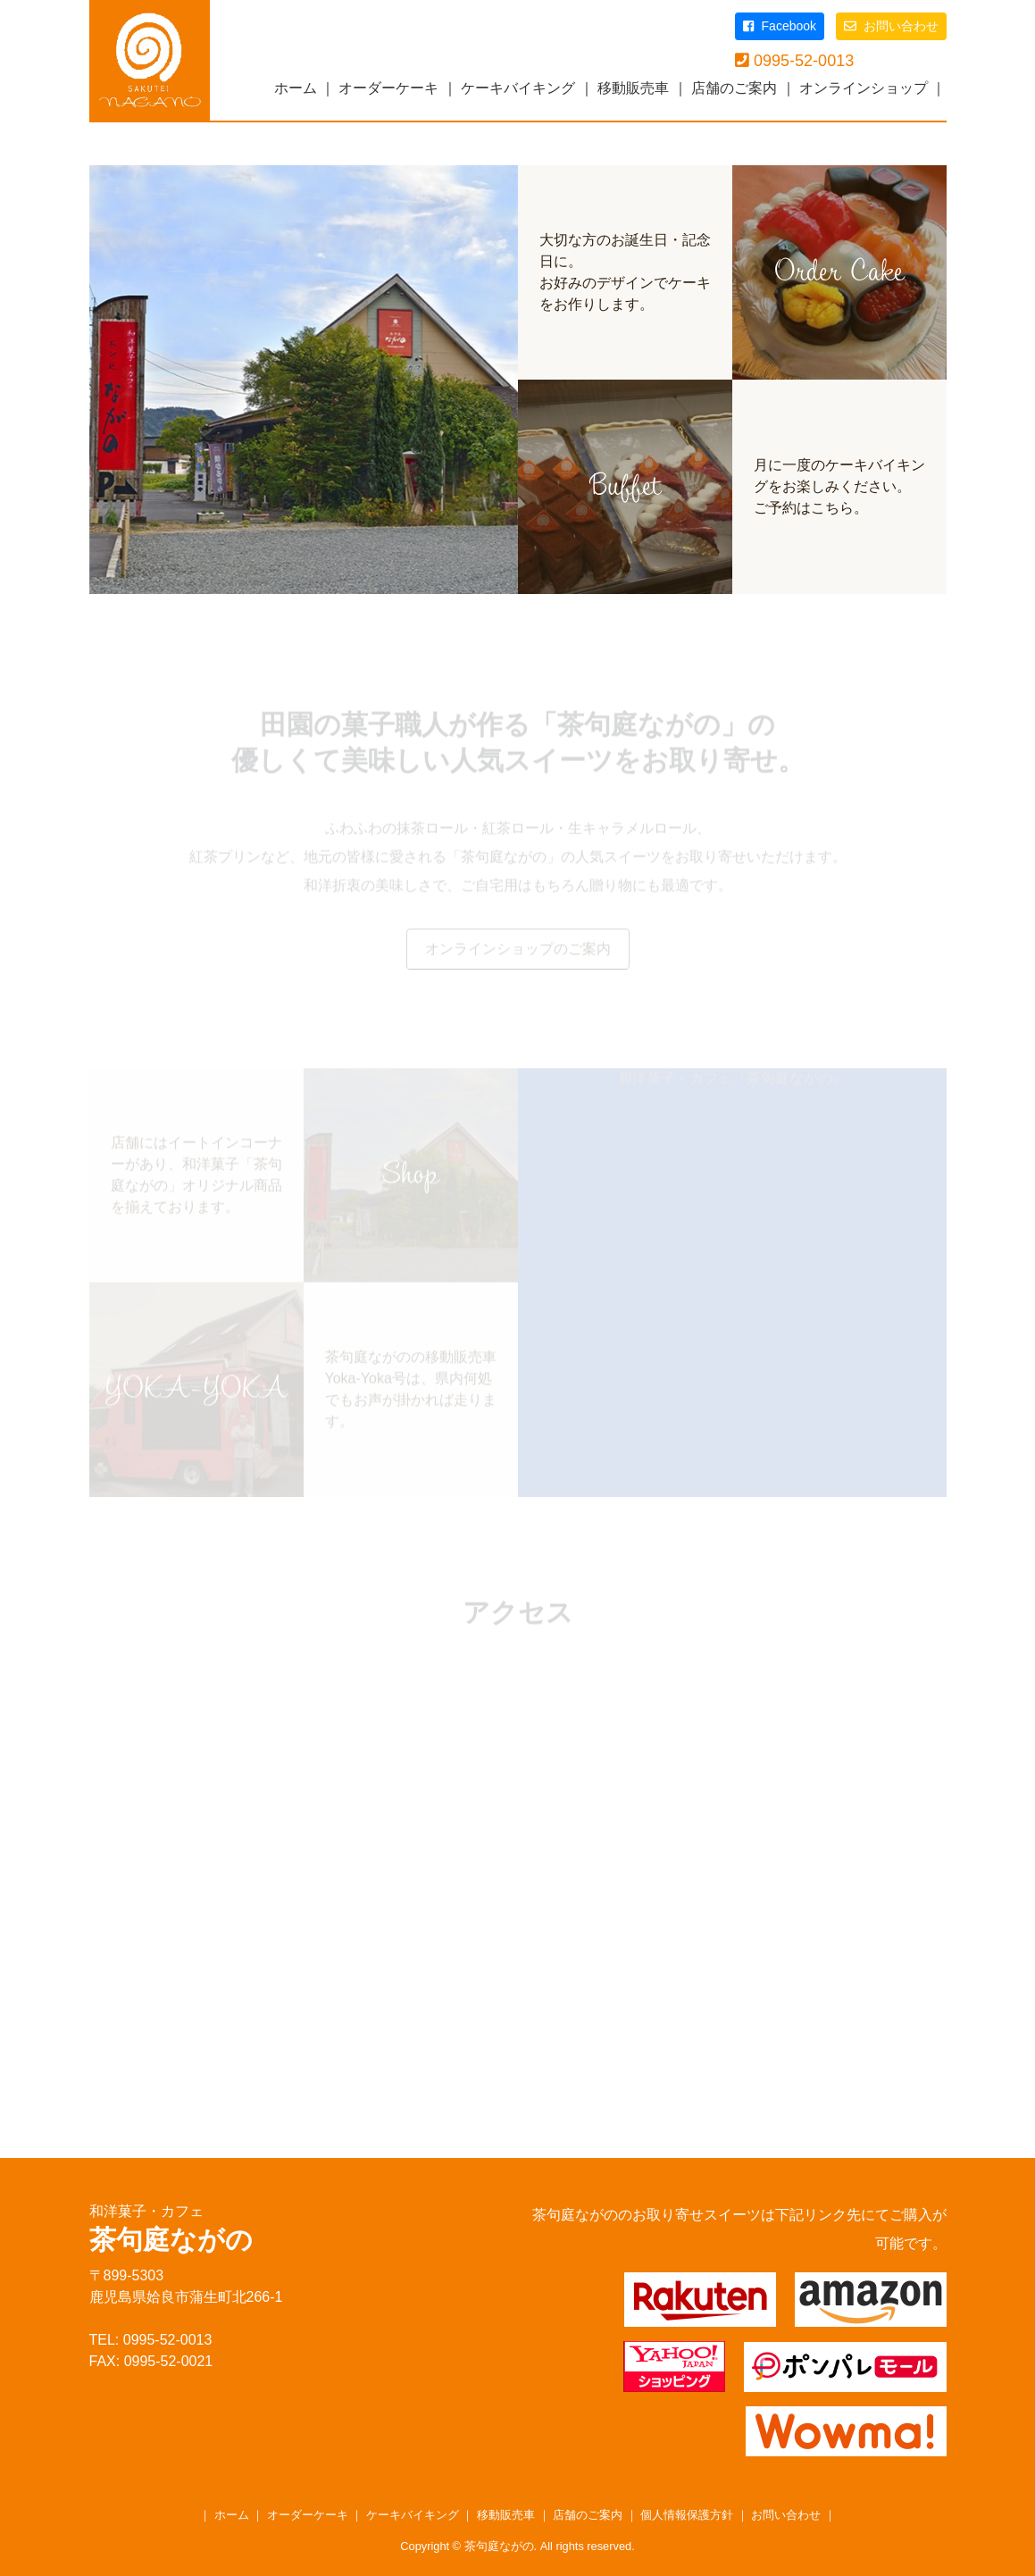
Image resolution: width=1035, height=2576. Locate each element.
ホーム (295, 88)
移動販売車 (633, 88)
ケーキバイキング (518, 88)
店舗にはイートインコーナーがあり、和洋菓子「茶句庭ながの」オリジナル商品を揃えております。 (196, 1177)
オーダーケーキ (388, 88)
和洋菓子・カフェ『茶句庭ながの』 (732, 1080)
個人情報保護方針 (686, 2515)
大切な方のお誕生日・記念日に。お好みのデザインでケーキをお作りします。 (625, 272)
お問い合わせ (891, 26)
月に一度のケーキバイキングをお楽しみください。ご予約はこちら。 (839, 486)
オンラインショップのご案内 (518, 950)
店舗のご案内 (734, 88)
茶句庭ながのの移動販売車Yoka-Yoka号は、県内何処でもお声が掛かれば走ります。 (411, 1391)
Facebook (779, 26)
